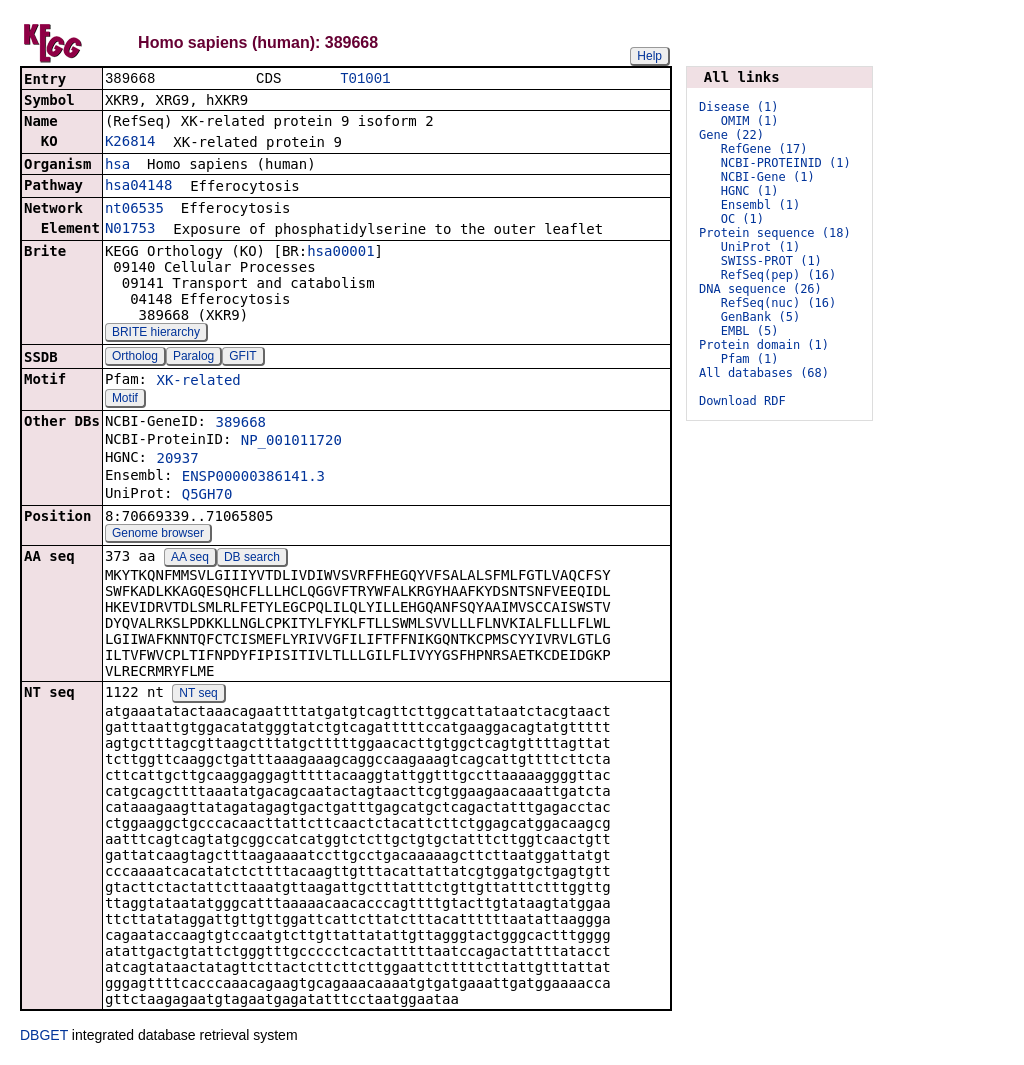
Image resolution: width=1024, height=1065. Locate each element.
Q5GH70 (207, 496)
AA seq (190, 559)
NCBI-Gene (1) (768, 177)
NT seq (198, 695)
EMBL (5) (750, 331)
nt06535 (134, 210)
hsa (117, 166)
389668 (240, 424)
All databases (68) (764, 373)
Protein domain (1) (764, 345)
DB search (252, 559)
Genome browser (158, 535)
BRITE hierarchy (156, 334)
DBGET (44, 1037)
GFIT (242, 358)
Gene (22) (731, 135)
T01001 (365, 79)
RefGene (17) (764, 149)
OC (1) (742, 219)
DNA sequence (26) (760, 289)
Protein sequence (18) (775, 233)
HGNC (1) (750, 191)
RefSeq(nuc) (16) (779, 303)
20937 (177, 460)
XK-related (198, 382)
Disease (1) (738, 107)
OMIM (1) (750, 121)
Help (649, 56)
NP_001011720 (291, 442)
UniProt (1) (760, 247)
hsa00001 (340, 253)
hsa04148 (138, 187)
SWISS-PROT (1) (771, 261)
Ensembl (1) (760, 205)
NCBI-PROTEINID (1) (786, 163)
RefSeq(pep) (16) (779, 275)
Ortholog (135, 358)
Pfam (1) (750, 359)
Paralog (193, 358)
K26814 (130, 143)
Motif (125, 400)
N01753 (130, 230)
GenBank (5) (760, 317)
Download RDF (742, 401)
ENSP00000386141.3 (253, 478)
